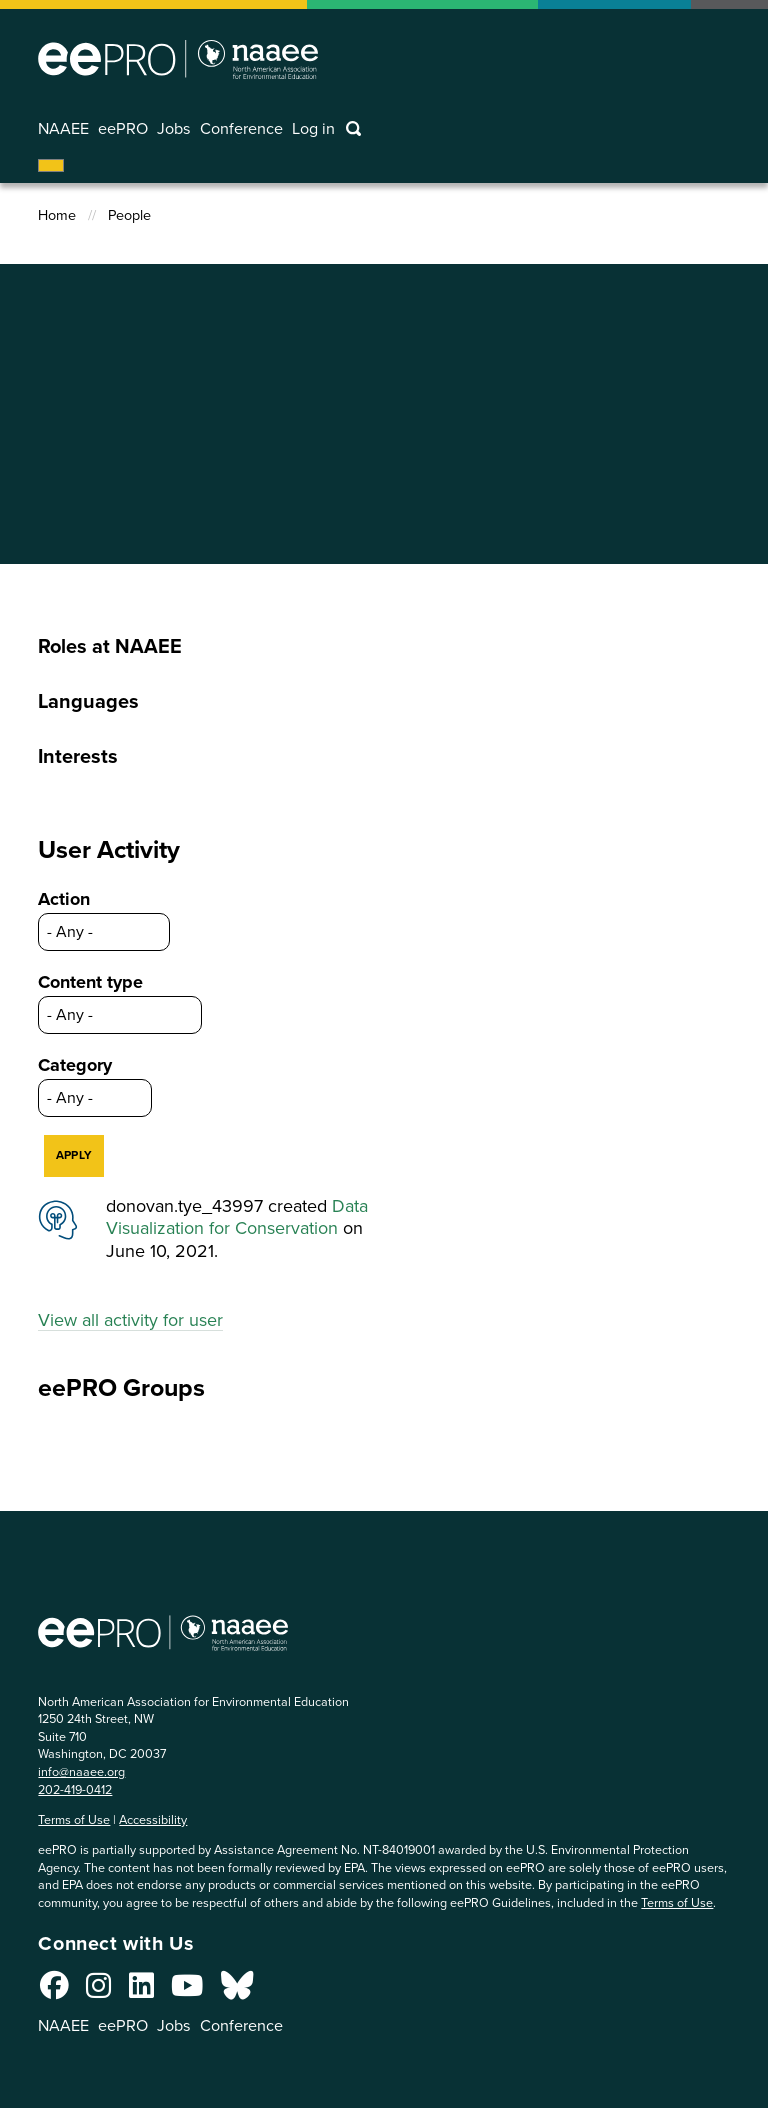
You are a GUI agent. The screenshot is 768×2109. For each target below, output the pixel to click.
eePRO (123, 129)
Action (64, 899)
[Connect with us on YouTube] (187, 1991)
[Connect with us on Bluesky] (237, 1991)
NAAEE (63, 129)
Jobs (174, 129)
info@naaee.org (81, 1771)
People (129, 215)
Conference (241, 129)
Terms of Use (74, 1819)
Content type (90, 982)
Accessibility (153, 1819)
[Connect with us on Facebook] (54, 1991)
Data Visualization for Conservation (237, 1217)
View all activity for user (130, 1320)
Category (75, 1065)
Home (57, 215)
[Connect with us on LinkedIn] (141, 1991)
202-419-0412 (75, 1789)
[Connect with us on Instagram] (98, 1991)
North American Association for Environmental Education (178, 59)
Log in (313, 129)
